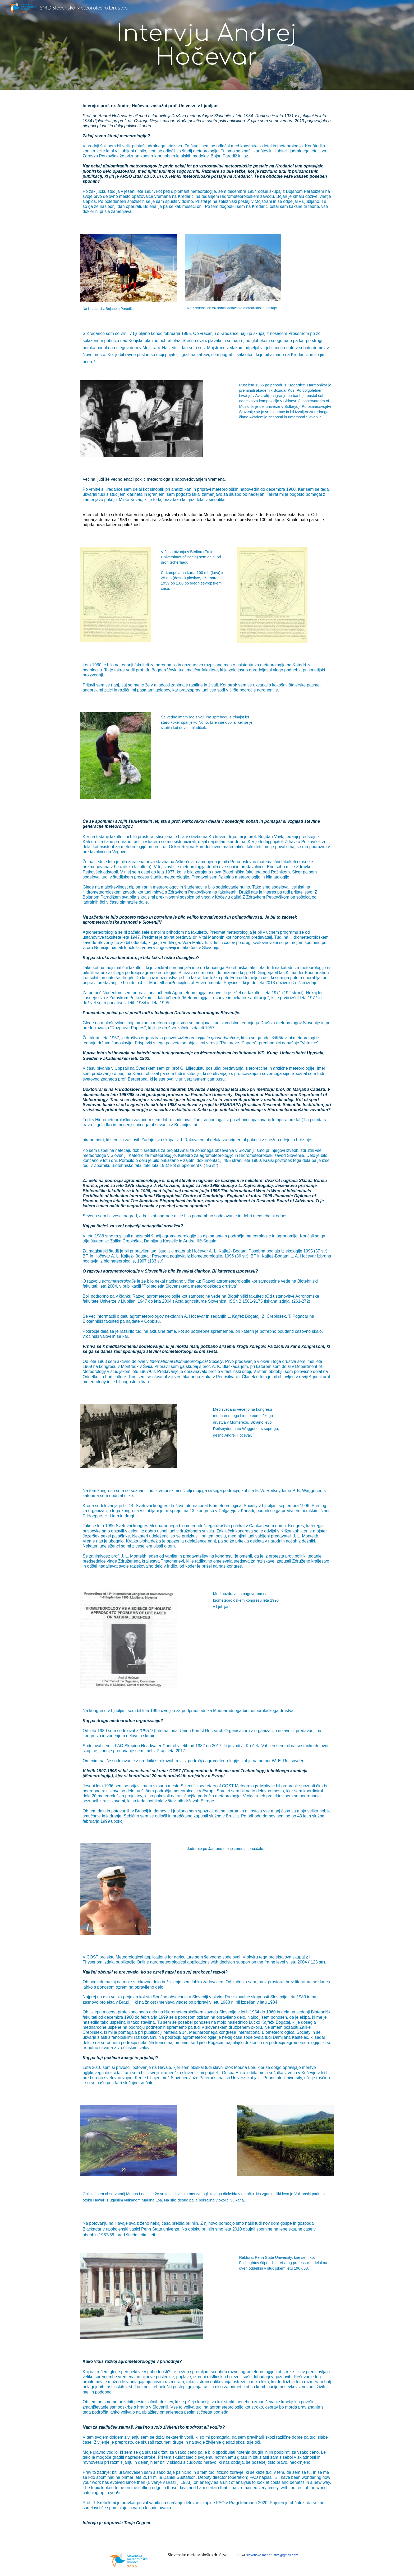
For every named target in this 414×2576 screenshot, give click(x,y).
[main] (207, 45)
